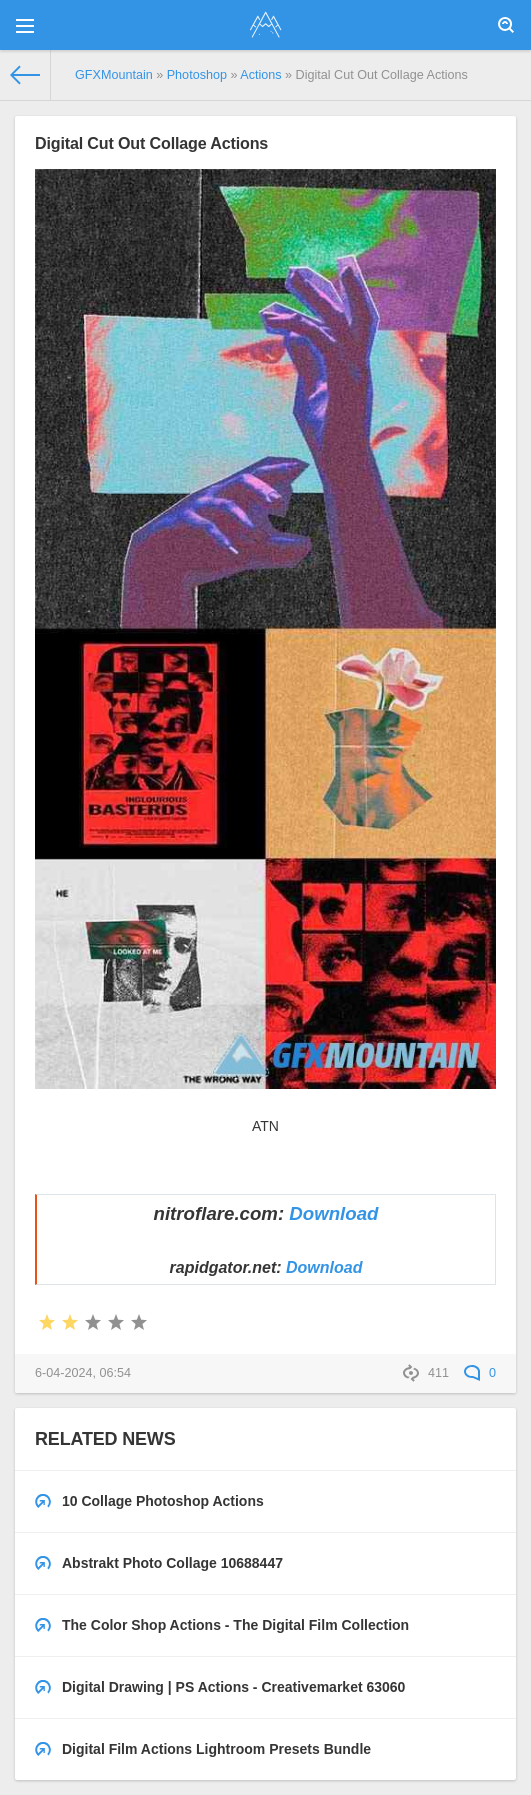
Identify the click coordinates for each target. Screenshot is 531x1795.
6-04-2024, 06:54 (83, 1373)
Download (333, 1213)
